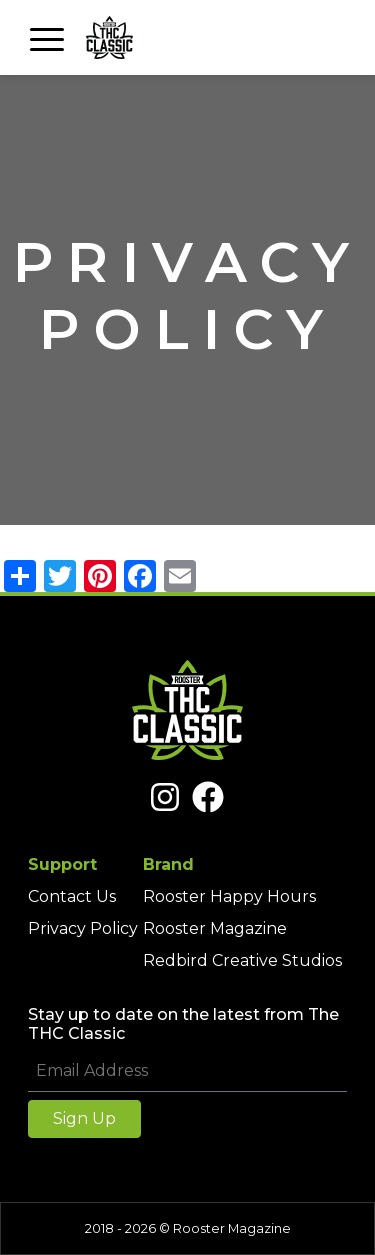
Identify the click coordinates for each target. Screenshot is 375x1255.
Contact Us (72, 896)
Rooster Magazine (215, 928)
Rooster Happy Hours (229, 896)
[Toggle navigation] (47, 37)
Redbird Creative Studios (242, 960)
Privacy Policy (83, 928)
